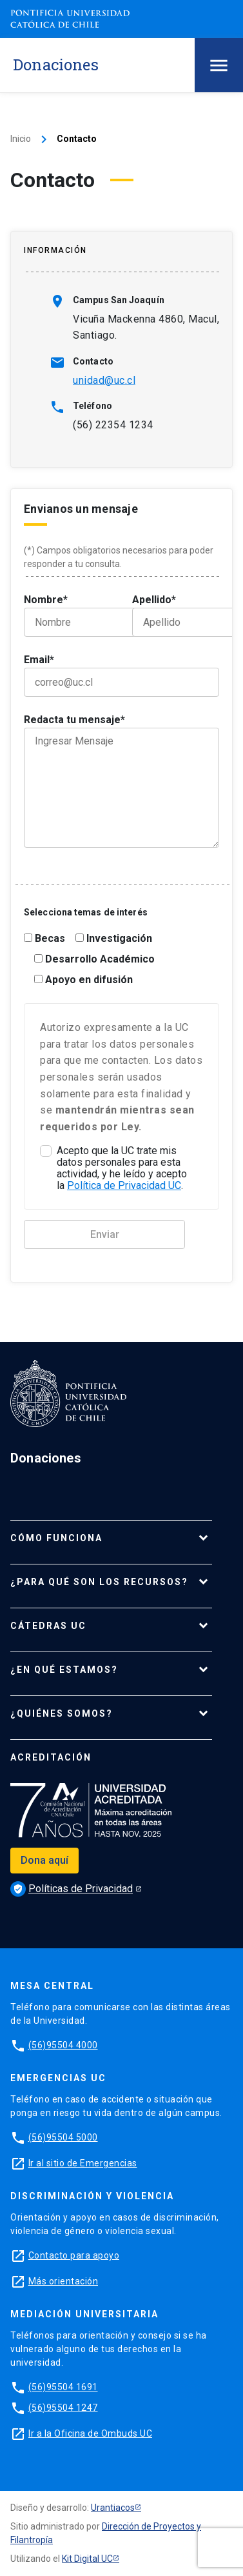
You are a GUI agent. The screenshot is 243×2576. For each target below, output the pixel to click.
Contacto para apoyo (74, 2255)
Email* (121, 675)
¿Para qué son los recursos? (99, 1582)
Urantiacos (113, 2507)
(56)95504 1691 (63, 2387)
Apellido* (176, 615)
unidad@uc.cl (104, 380)
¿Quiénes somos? (61, 1713)
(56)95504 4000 (63, 2045)
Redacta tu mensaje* (121, 781)
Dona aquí (44, 1860)
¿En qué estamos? (64, 1669)
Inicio (20, 139)
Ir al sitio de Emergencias (82, 2163)
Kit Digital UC (87, 2558)
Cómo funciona (56, 1538)
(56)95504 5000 (63, 2137)
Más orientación (63, 2281)
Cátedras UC (48, 1626)
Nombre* (68, 615)
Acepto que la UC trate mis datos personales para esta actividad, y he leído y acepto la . (122, 1168)
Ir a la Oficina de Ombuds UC (90, 2433)
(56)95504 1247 (63, 2407)
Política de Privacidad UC (124, 1185)
